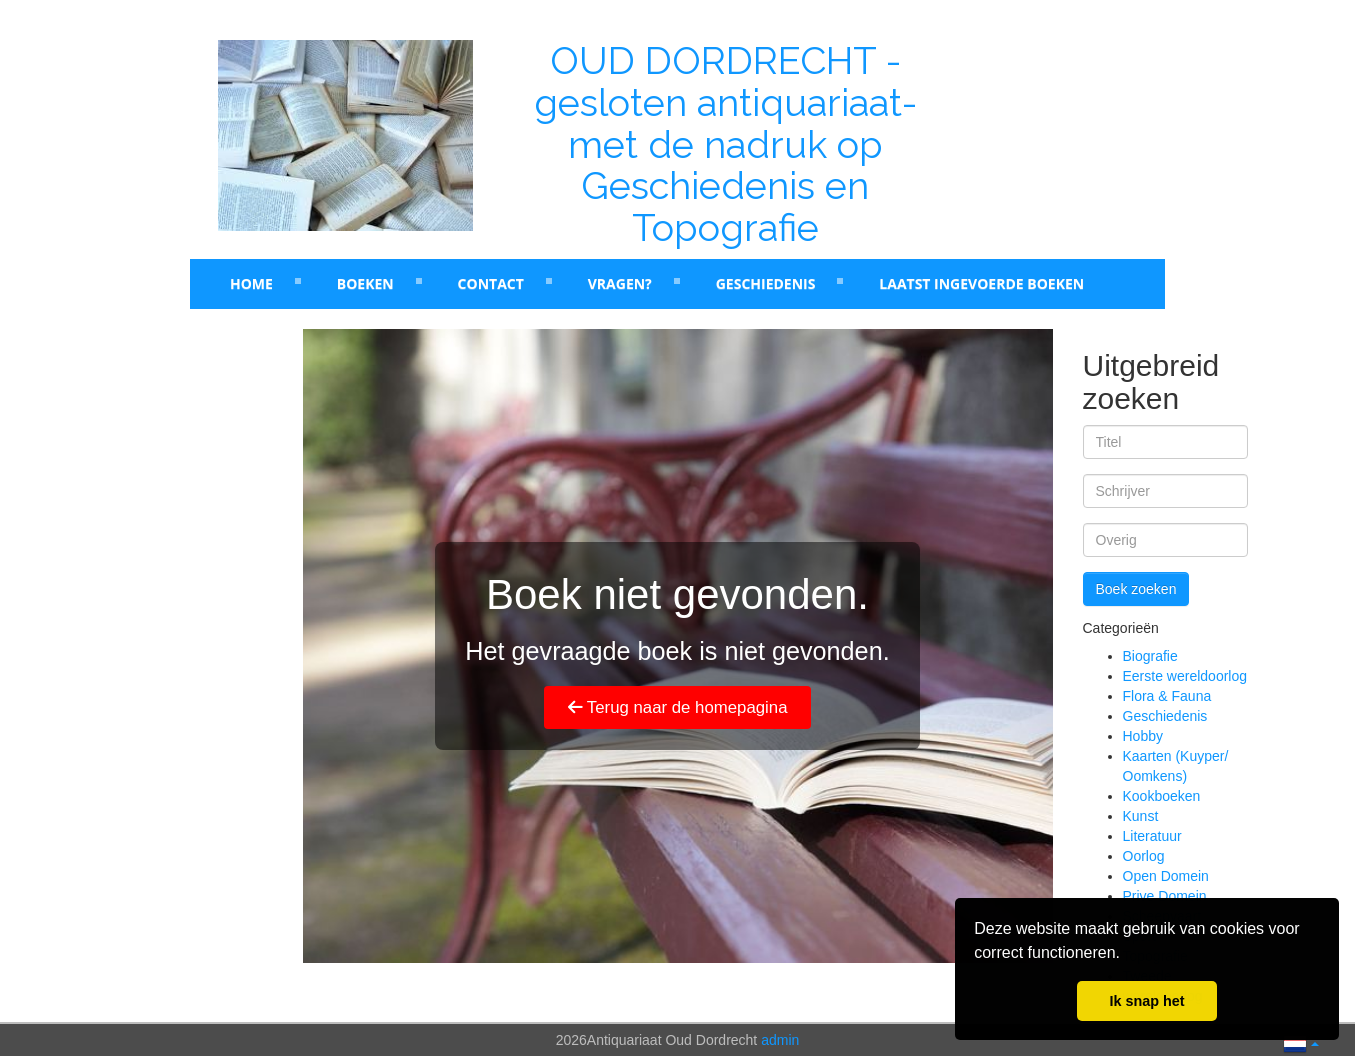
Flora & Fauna (1167, 696)
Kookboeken (1162, 796)
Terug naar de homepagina (678, 707)
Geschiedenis (766, 283)
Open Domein (1166, 876)
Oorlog (1144, 856)
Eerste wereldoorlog (1185, 676)
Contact (491, 283)
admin (780, 1040)
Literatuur (1152, 836)
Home (251, 283)
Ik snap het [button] (1146, 1001)
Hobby (1143, 736)
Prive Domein (1165, 896)
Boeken (365, 283)
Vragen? (620, 283)
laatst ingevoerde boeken (981, 283)
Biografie (1150, 656)
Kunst (1141, 816)
